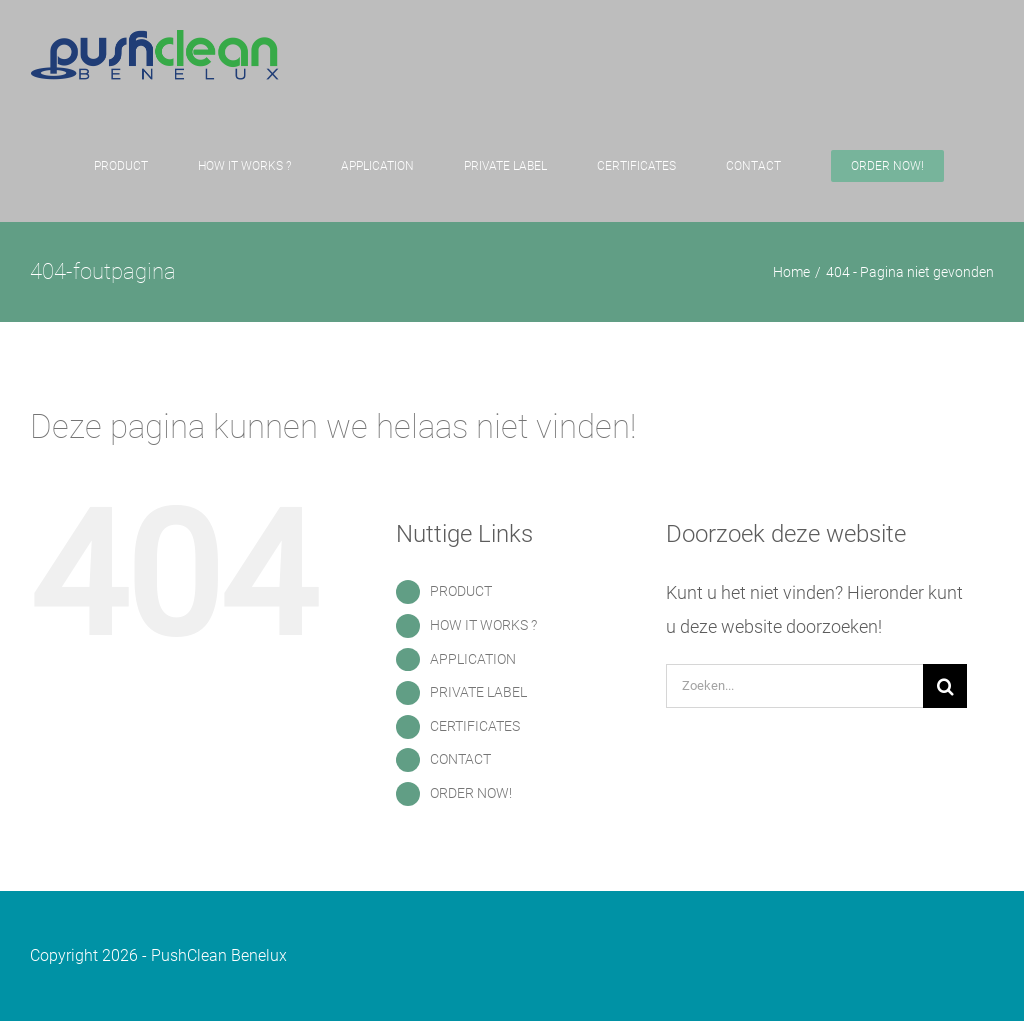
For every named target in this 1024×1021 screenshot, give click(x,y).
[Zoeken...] (794, 686)
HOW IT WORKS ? (483, 625)
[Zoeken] (945, 686)
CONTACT (460, 759)
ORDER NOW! (471, 793)
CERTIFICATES (475, 726)
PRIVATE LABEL (478, 692)
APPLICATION (473, 659)
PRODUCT (461, 591)
